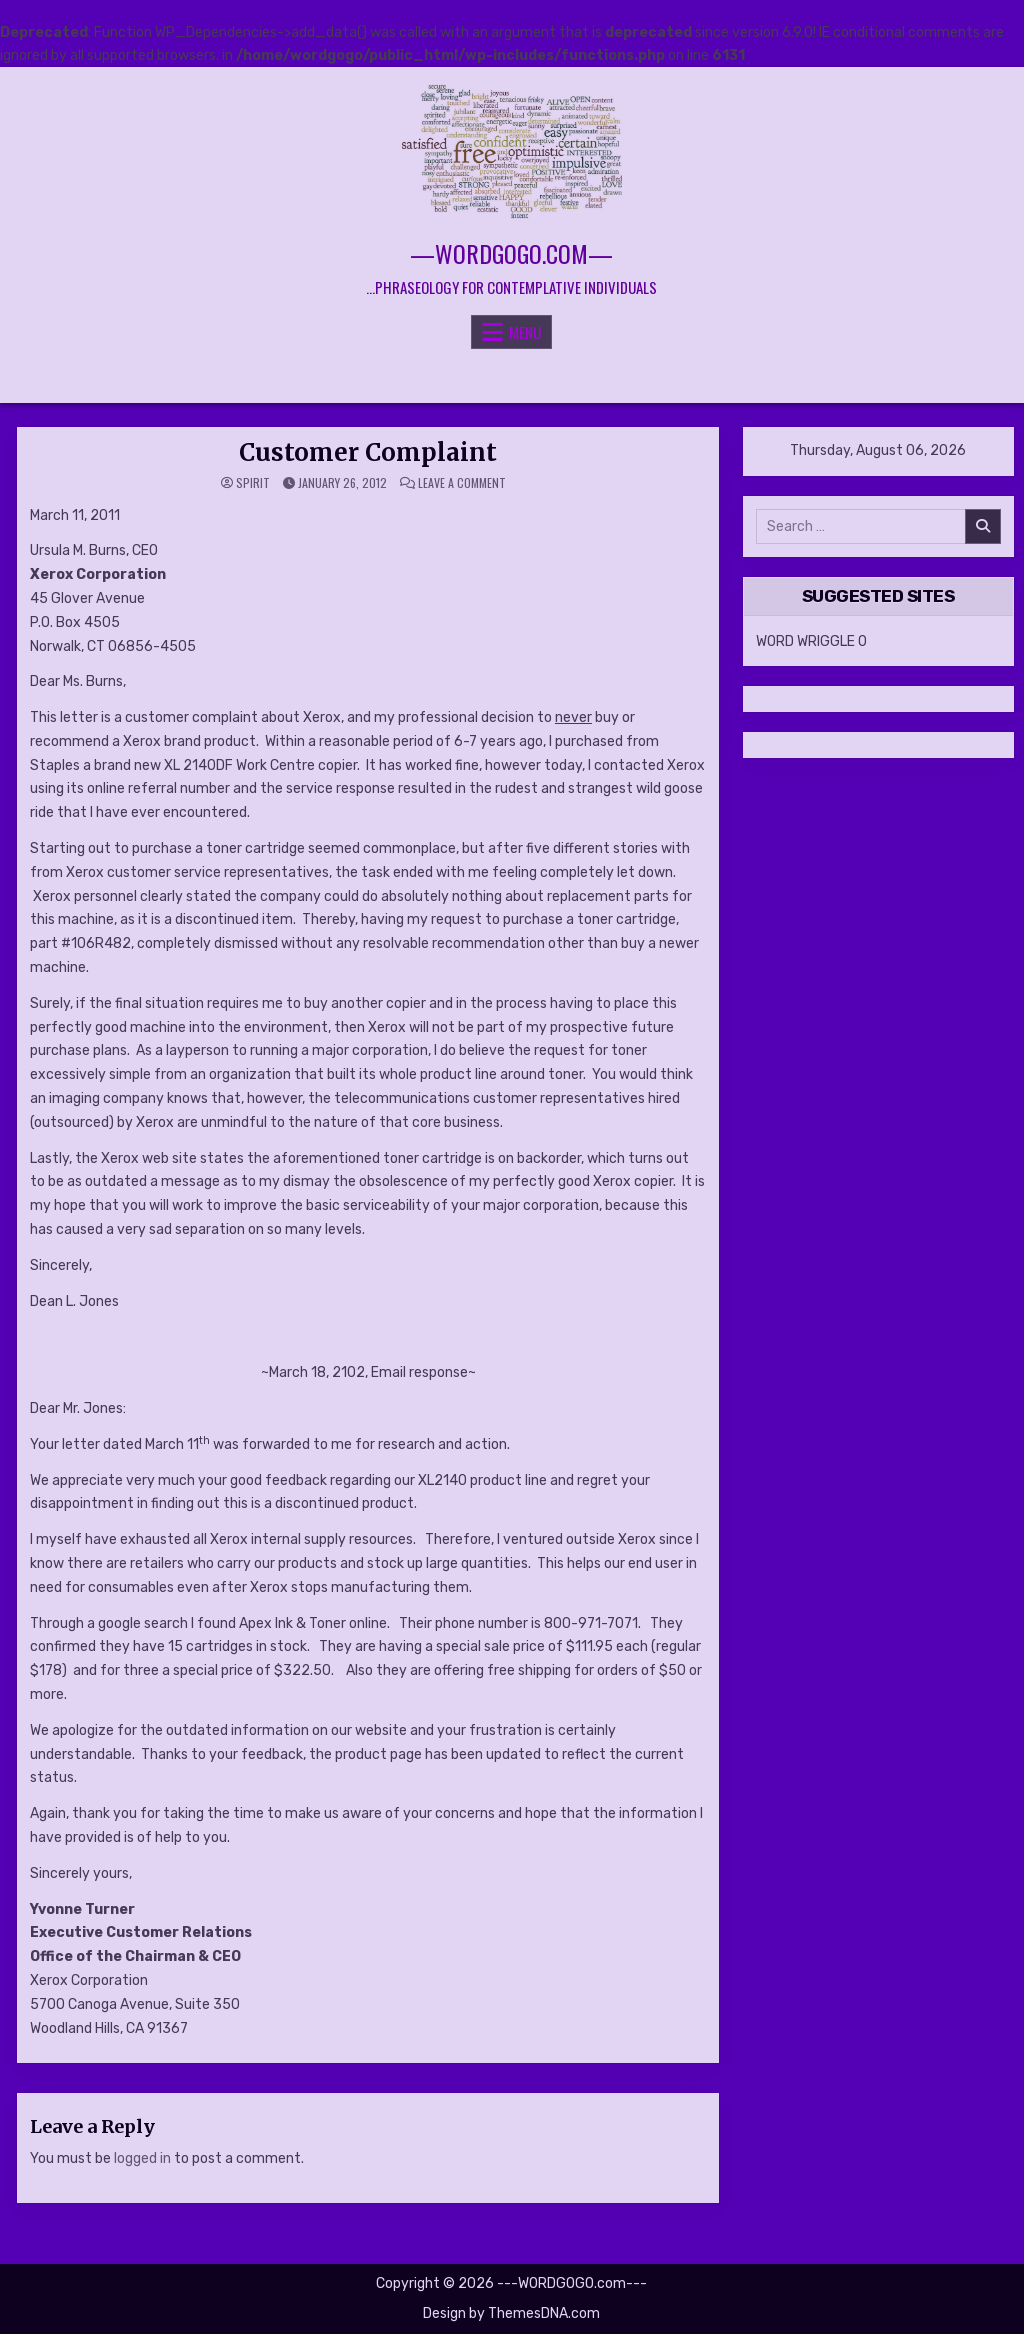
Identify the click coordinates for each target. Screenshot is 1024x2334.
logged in (142, 2158)
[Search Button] (511, 377)
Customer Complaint (368, 452)
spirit (253, 483)
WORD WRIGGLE (805, 641)
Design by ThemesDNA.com (511, 2313)
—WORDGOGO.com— (511, 253)
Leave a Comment (462, 483)
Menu (525, 332)
